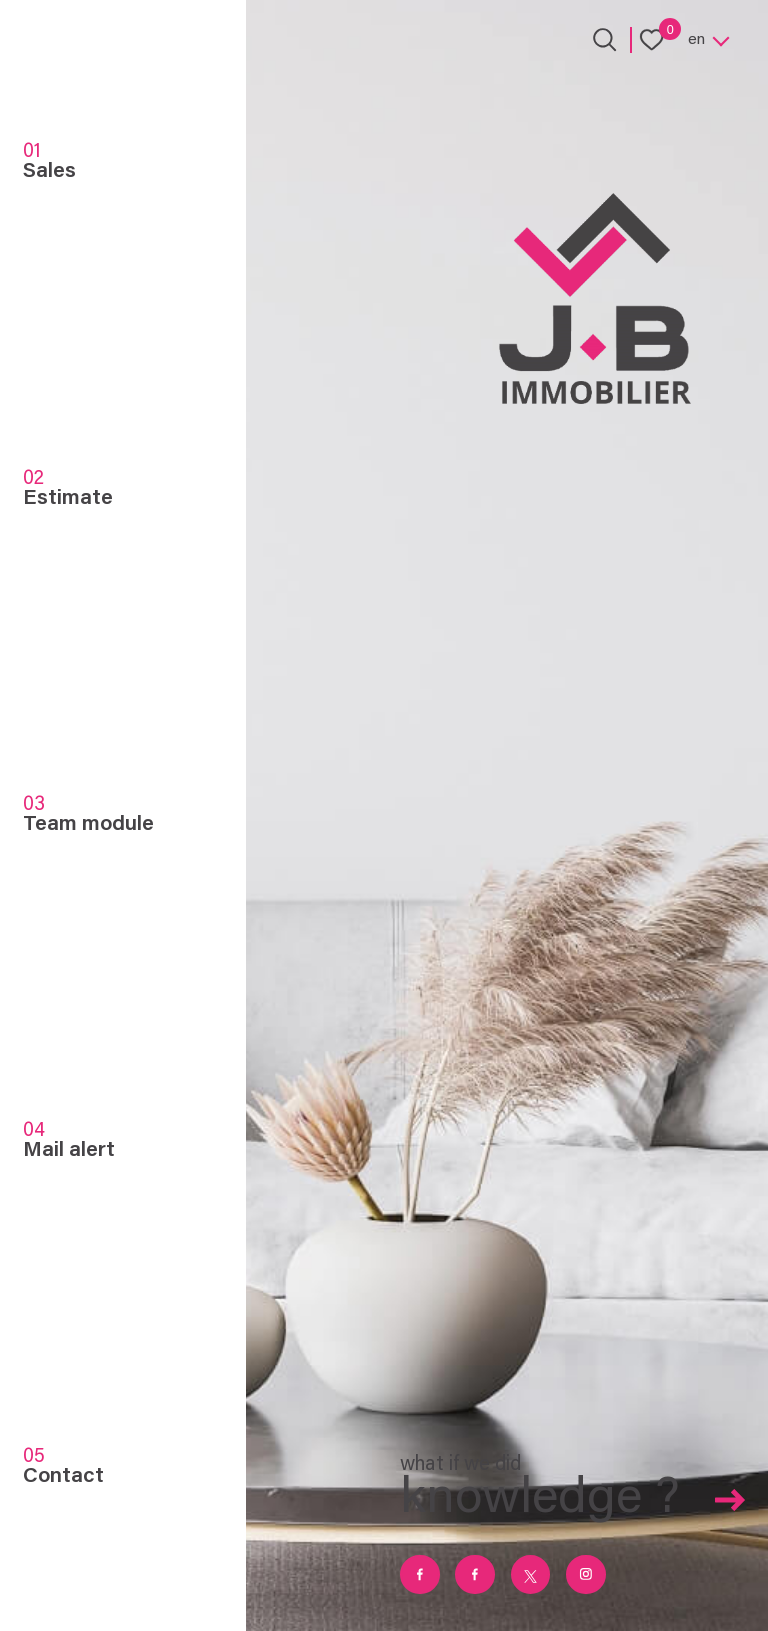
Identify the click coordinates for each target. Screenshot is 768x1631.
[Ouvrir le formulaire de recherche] (604, 39)
